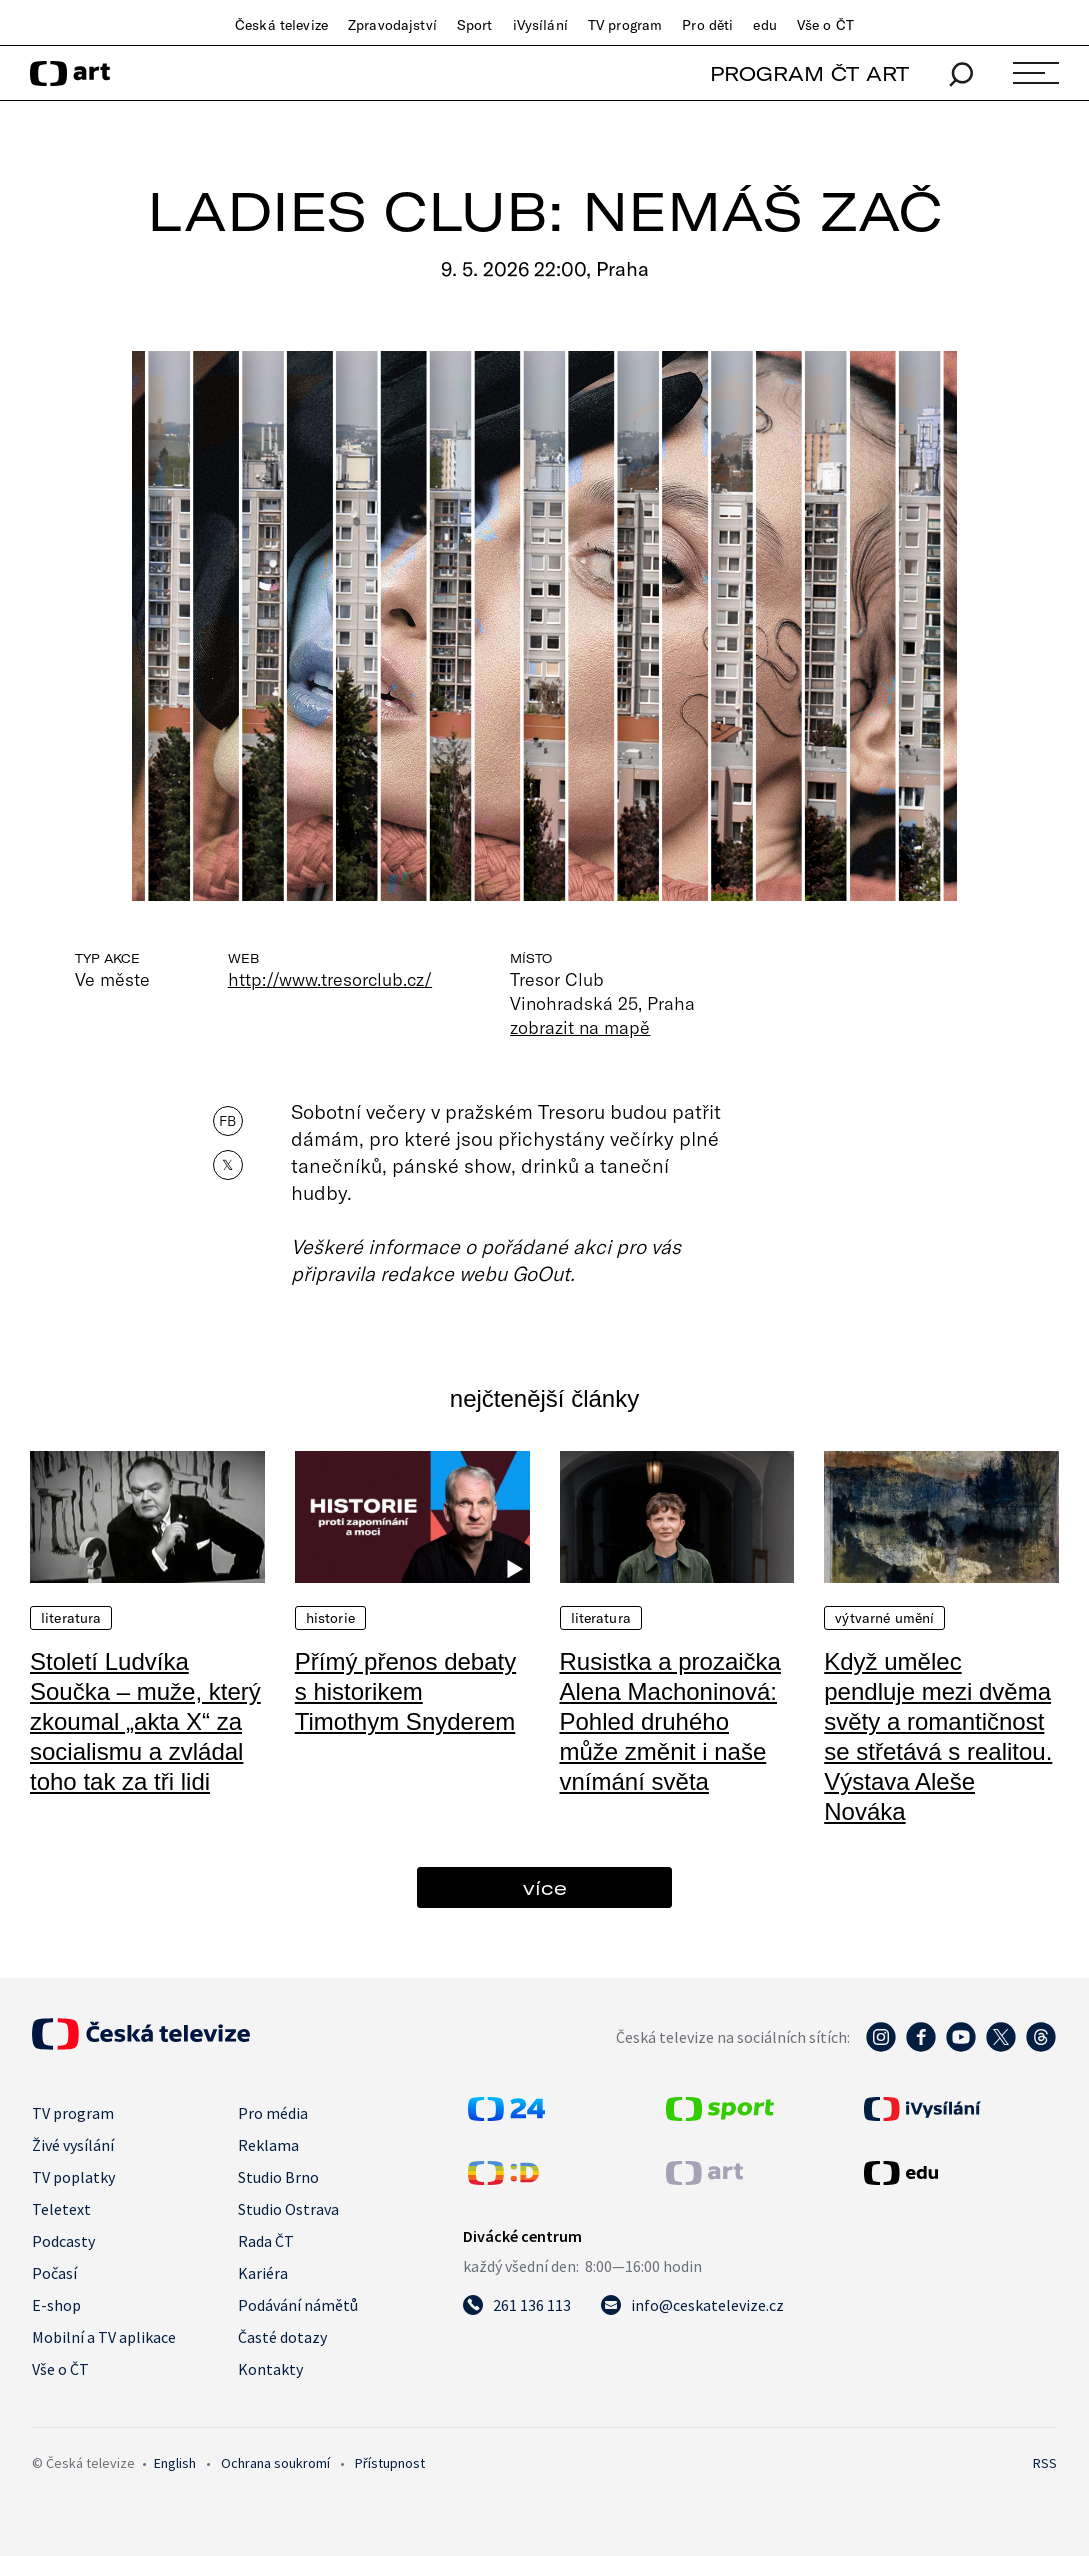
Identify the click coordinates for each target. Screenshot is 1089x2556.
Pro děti (707, 25)
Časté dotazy (282, 2337)
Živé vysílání (73, 2145)
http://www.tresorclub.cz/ (330, 979)
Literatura (71, 1618)
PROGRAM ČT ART (809, 73)
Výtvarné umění (884, 1618)
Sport (475, 25)
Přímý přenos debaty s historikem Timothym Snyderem (405, 1691)
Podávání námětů (298, 2305)
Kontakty (270, 2369)
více (545, 1887)
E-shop (56, 2305)
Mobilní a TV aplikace (104, 2337)
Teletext (61, 2209)
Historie (330, 1618)
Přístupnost (390, 2463)
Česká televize (281, 25)
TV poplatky (73, 2177)
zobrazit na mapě (580, 1027)
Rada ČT (266, 2241)
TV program (625, 25)
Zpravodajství (392, 25)
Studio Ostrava (288, 2209)
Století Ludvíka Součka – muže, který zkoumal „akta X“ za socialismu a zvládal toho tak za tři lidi (145, 1721)
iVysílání (540, 25)
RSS (1045, 2463)
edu (764, 25)
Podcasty (63, 2241)
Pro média (273, 2113)
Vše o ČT (825, 25)
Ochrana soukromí (275, 2463)
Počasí (54, 2273)
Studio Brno (278, 2177)
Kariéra (263, 2273)
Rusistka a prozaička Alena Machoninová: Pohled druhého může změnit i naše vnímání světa (670, 1721)
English (175, 2463)
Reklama (268, 2145)
